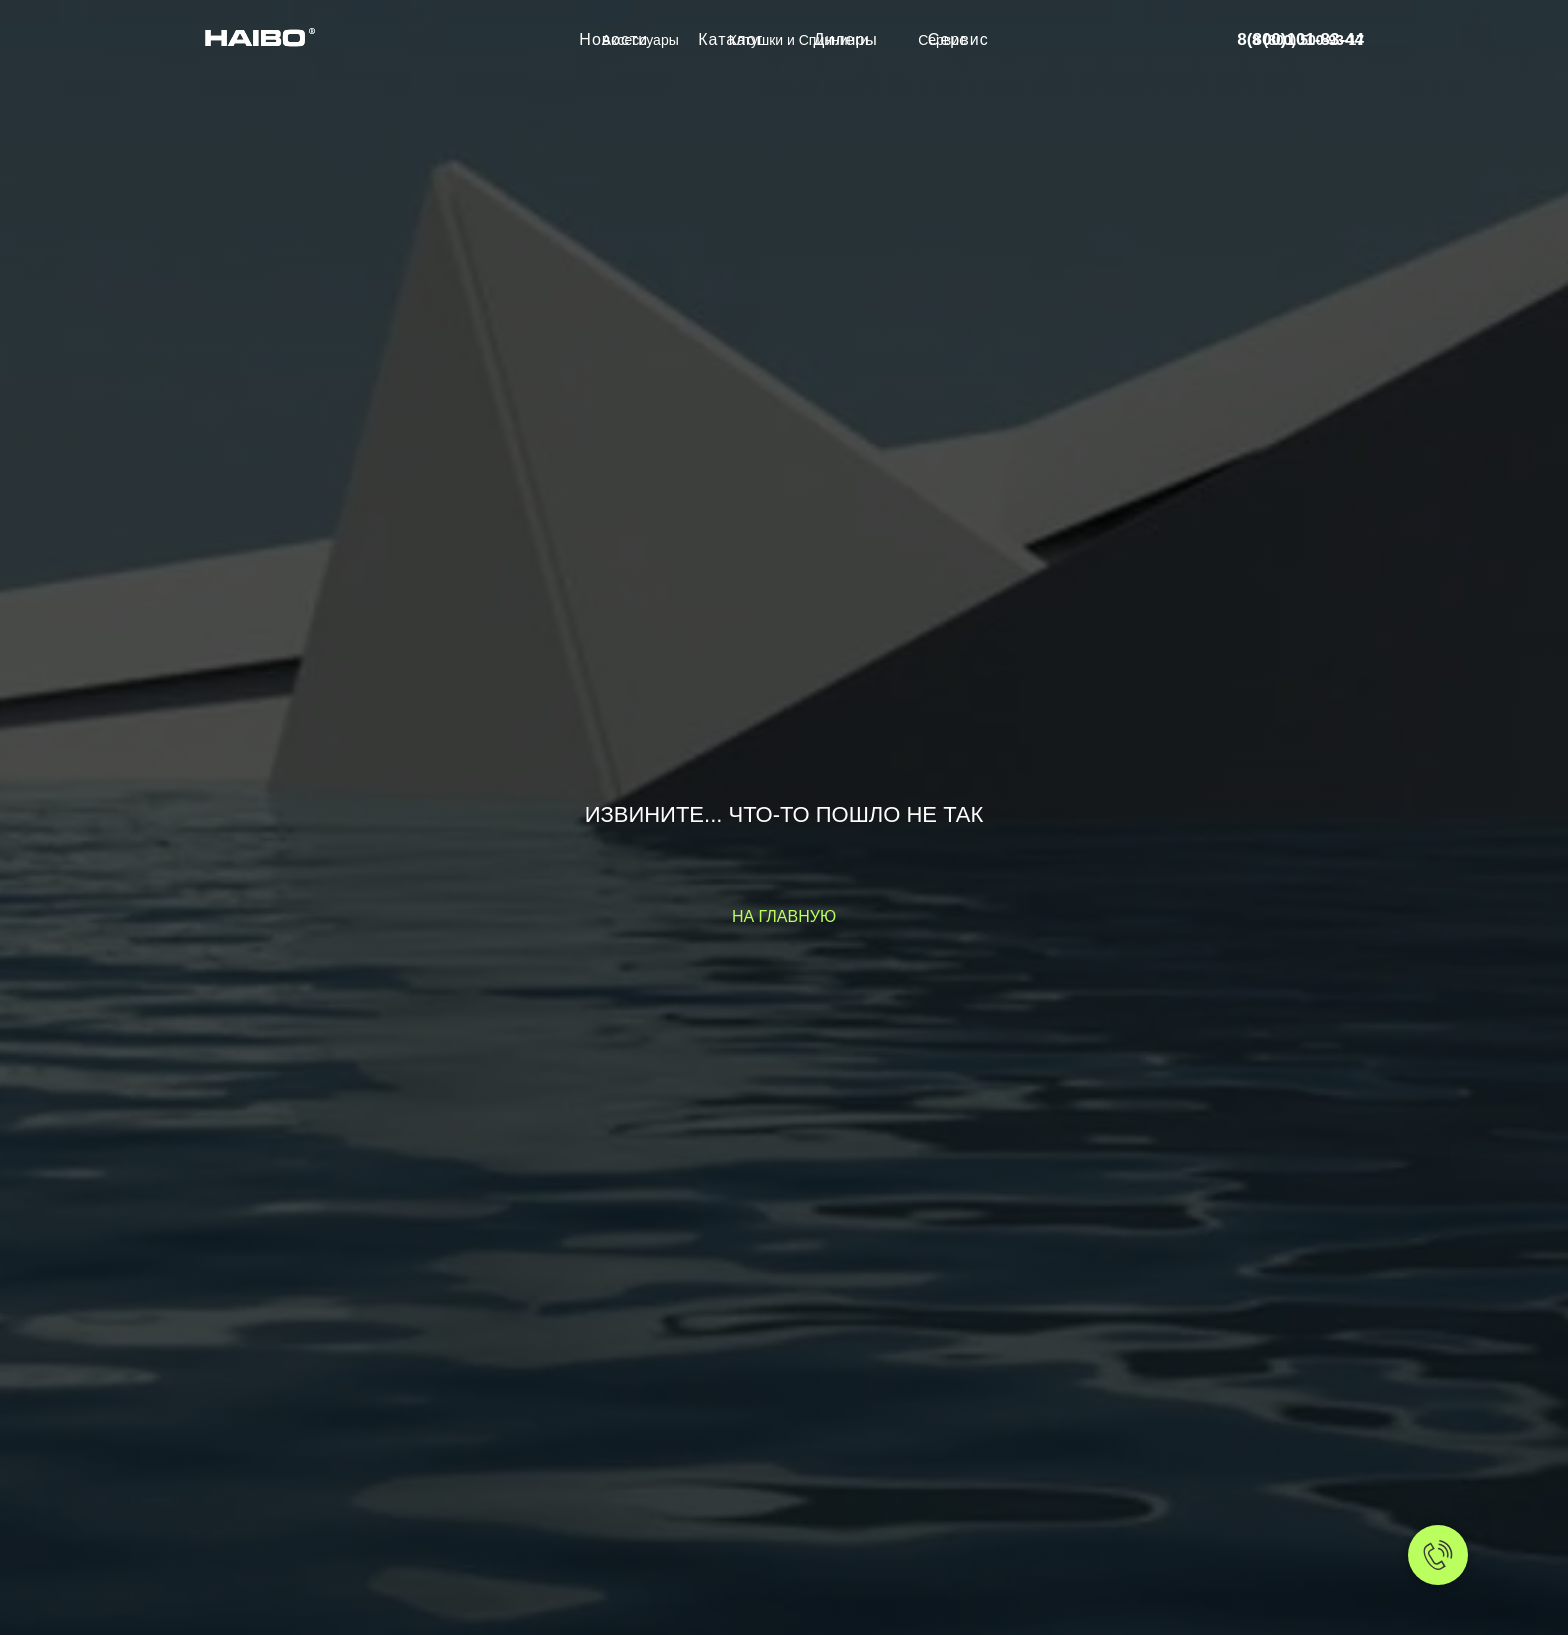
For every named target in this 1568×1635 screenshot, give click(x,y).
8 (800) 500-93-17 (1308, 40)
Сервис (942, 40)
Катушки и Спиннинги (798, 40)
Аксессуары (640, 40)
